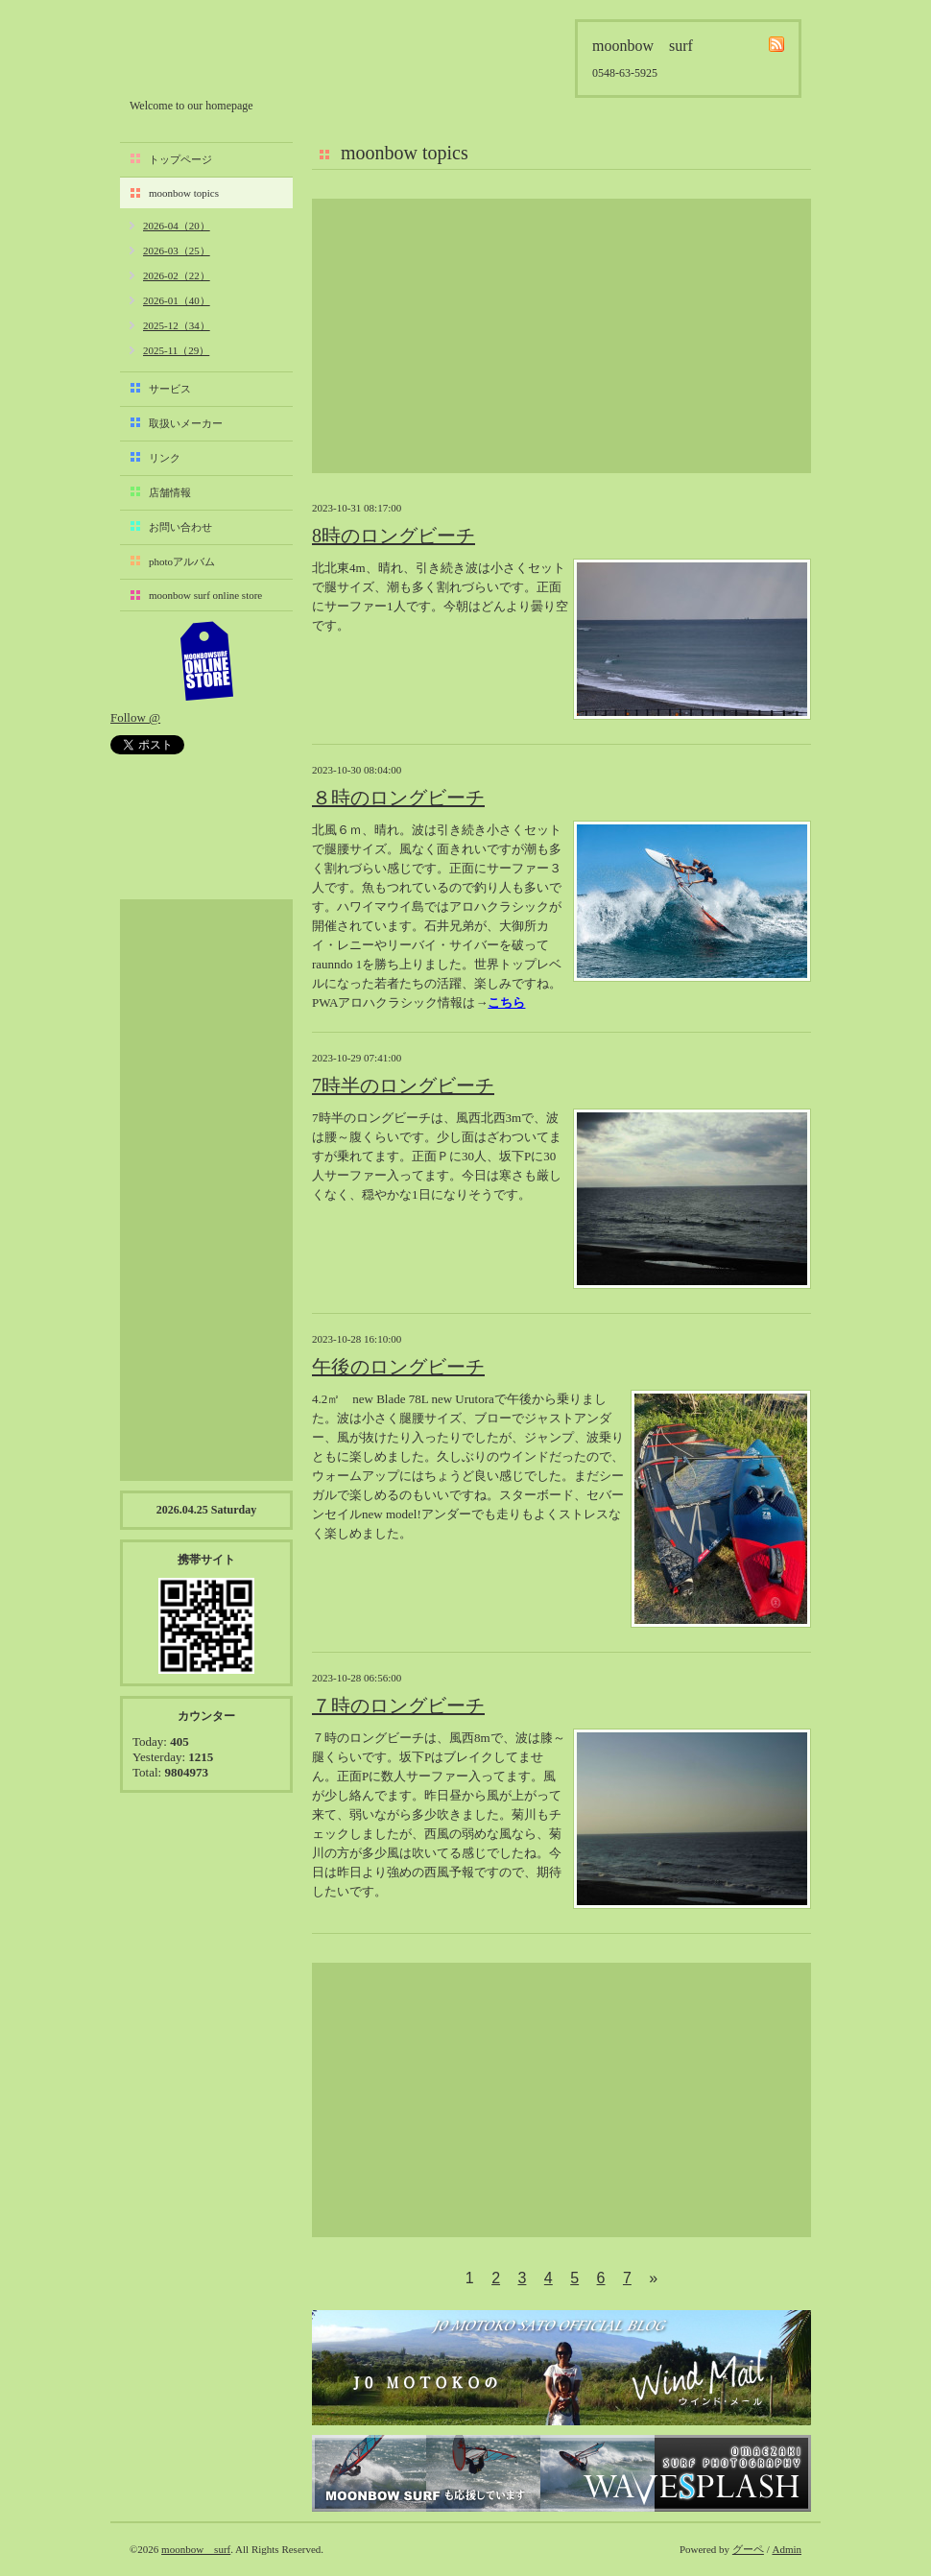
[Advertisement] (561, 336)
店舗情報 (170, 492)
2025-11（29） (176, 350)
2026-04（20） (176, 225)
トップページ (180, 159)
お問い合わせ (180, 527)
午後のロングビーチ (398, 1366)
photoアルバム (182, 561)
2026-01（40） (176, 300)
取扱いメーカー (186, 423)
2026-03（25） (176, 250)
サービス (170, 388)
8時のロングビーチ (393, 535)
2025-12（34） (176, 325)
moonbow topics (184, 193)
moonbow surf (232, 54)
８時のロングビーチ (398, 797)
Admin (786, 2549)
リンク (164, 458)
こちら (506, 1002)
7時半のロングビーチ (403, 1085)
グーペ (748, 2549)
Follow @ (135, 717)
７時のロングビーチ (398, 1705)
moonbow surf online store (205, 595)
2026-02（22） (176, 275)
